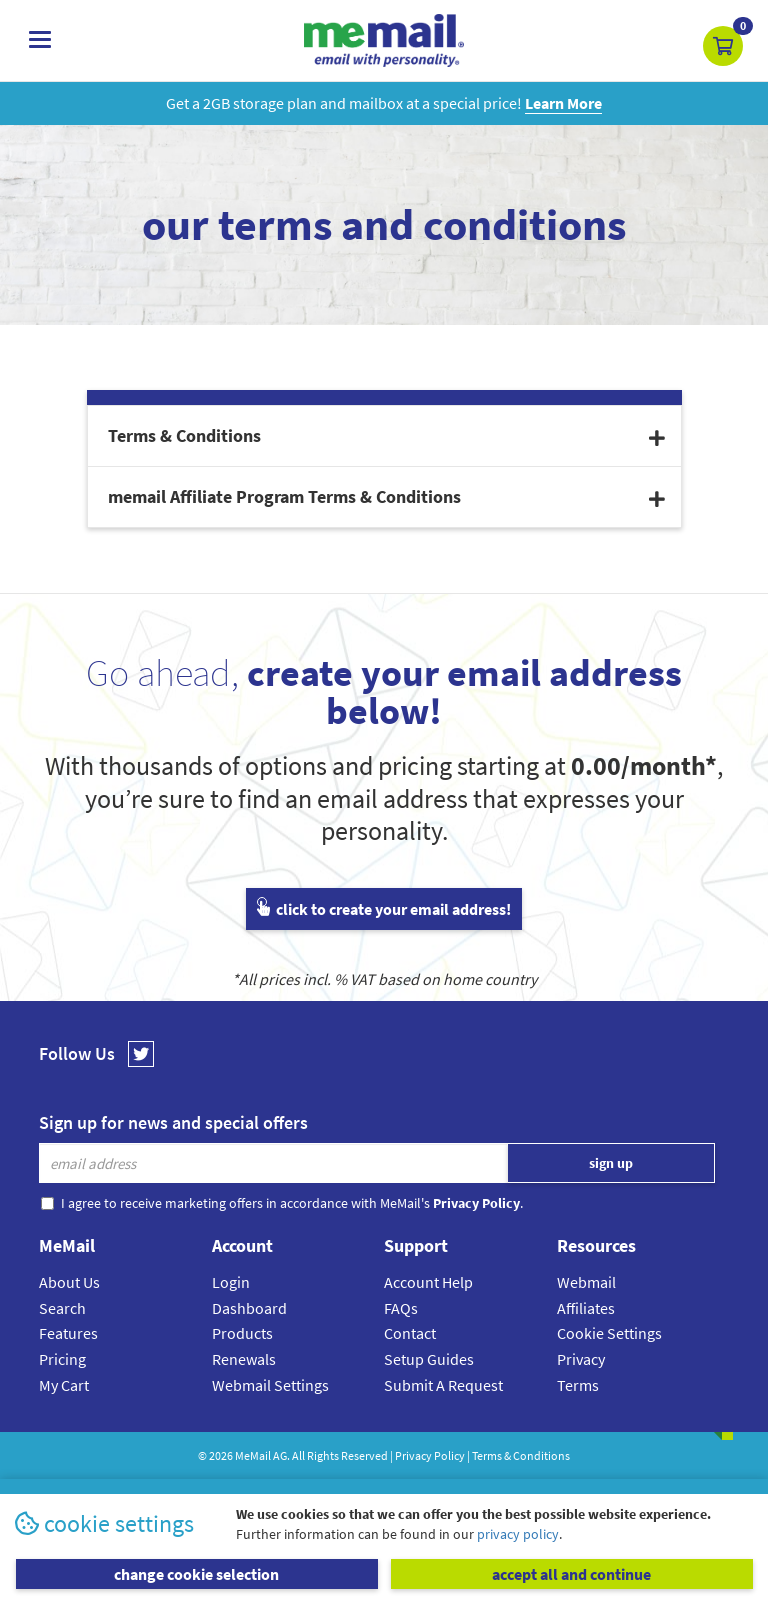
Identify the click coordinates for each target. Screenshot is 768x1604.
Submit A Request (443, 1385)
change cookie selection (196, 1574)
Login (231, 1282)
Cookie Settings (609, 1333)
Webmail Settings (270, 1385)
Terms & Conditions (521, 1455)
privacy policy (518, 1534)
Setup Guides (429, 1359)
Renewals (244, 1359)
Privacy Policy (430, 1455)
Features (68, 1333)
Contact (410, 1333)
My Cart (64, 1385)
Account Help (428, 1282)
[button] (723, 46)
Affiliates (586, 1308)
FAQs (401, 1308)
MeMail (253, 1455)
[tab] (384, 436)
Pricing (62, 1359)
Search (62, 1308)
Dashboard (249, 1308)
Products (242, 1333)
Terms (578, 1385)
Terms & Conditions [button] (386, 435)
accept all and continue (571, 1574)
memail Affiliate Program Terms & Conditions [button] (386, 496)
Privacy (581, 1359)
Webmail (586, 1282)
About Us (69, 1282)
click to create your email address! (384, 909)
